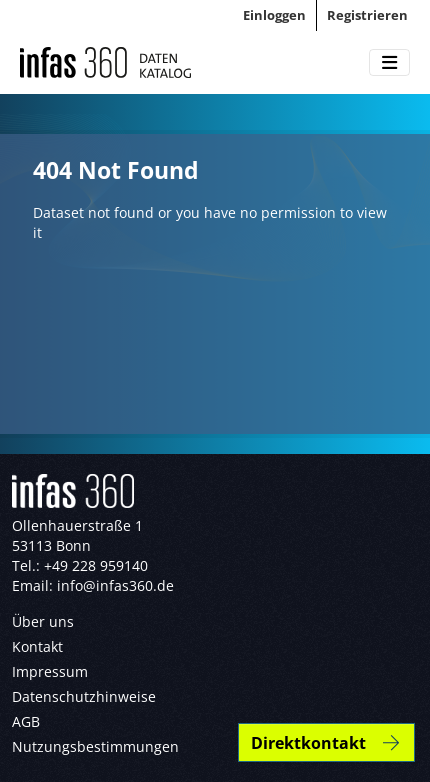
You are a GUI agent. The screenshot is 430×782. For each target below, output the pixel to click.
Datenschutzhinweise (84, 696)
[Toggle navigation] (389, 63)
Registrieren (367, 15)
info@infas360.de (115, 585)
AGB (26, 721)
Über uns (43, 621)
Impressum (50, 671)
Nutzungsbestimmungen (95, 746)
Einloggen (274, 15)
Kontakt (37, 646)
